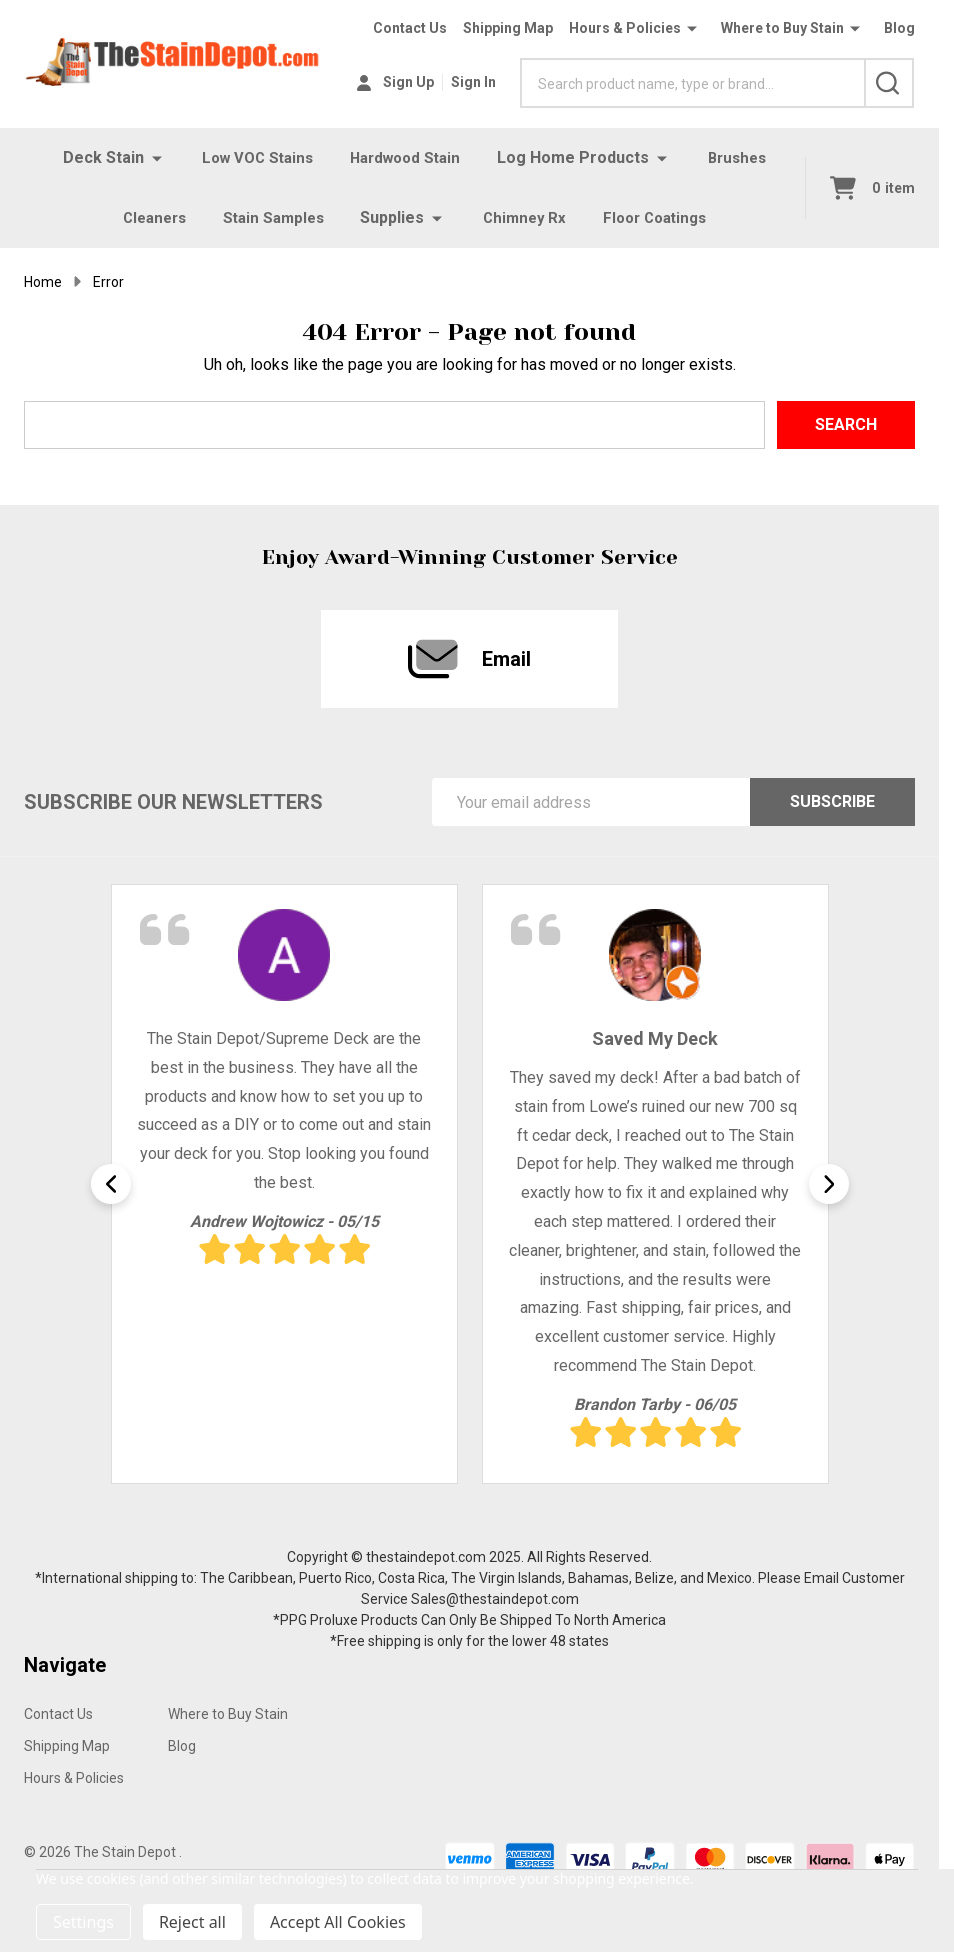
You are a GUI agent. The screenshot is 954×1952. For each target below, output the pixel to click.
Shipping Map (508, 28)
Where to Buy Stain (782, 28)
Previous (111, 1184)
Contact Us (410, 28)
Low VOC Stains (251, 157)
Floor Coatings (661, 217)
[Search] (889, 83)
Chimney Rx (525, 217)
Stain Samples (270, 217)
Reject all (192, 1922)
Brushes (743, 157)
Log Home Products (578, 157)
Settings (83, 1922)
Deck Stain (93, 157)
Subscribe (832, 801)
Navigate (65, 1665)
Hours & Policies (625, 28)
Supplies (392, 217)
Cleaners (146, 217)
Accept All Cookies (338, 1922)
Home (43, 282)
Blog (899, 28)
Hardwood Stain (406, 157)
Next (829, 1184)
